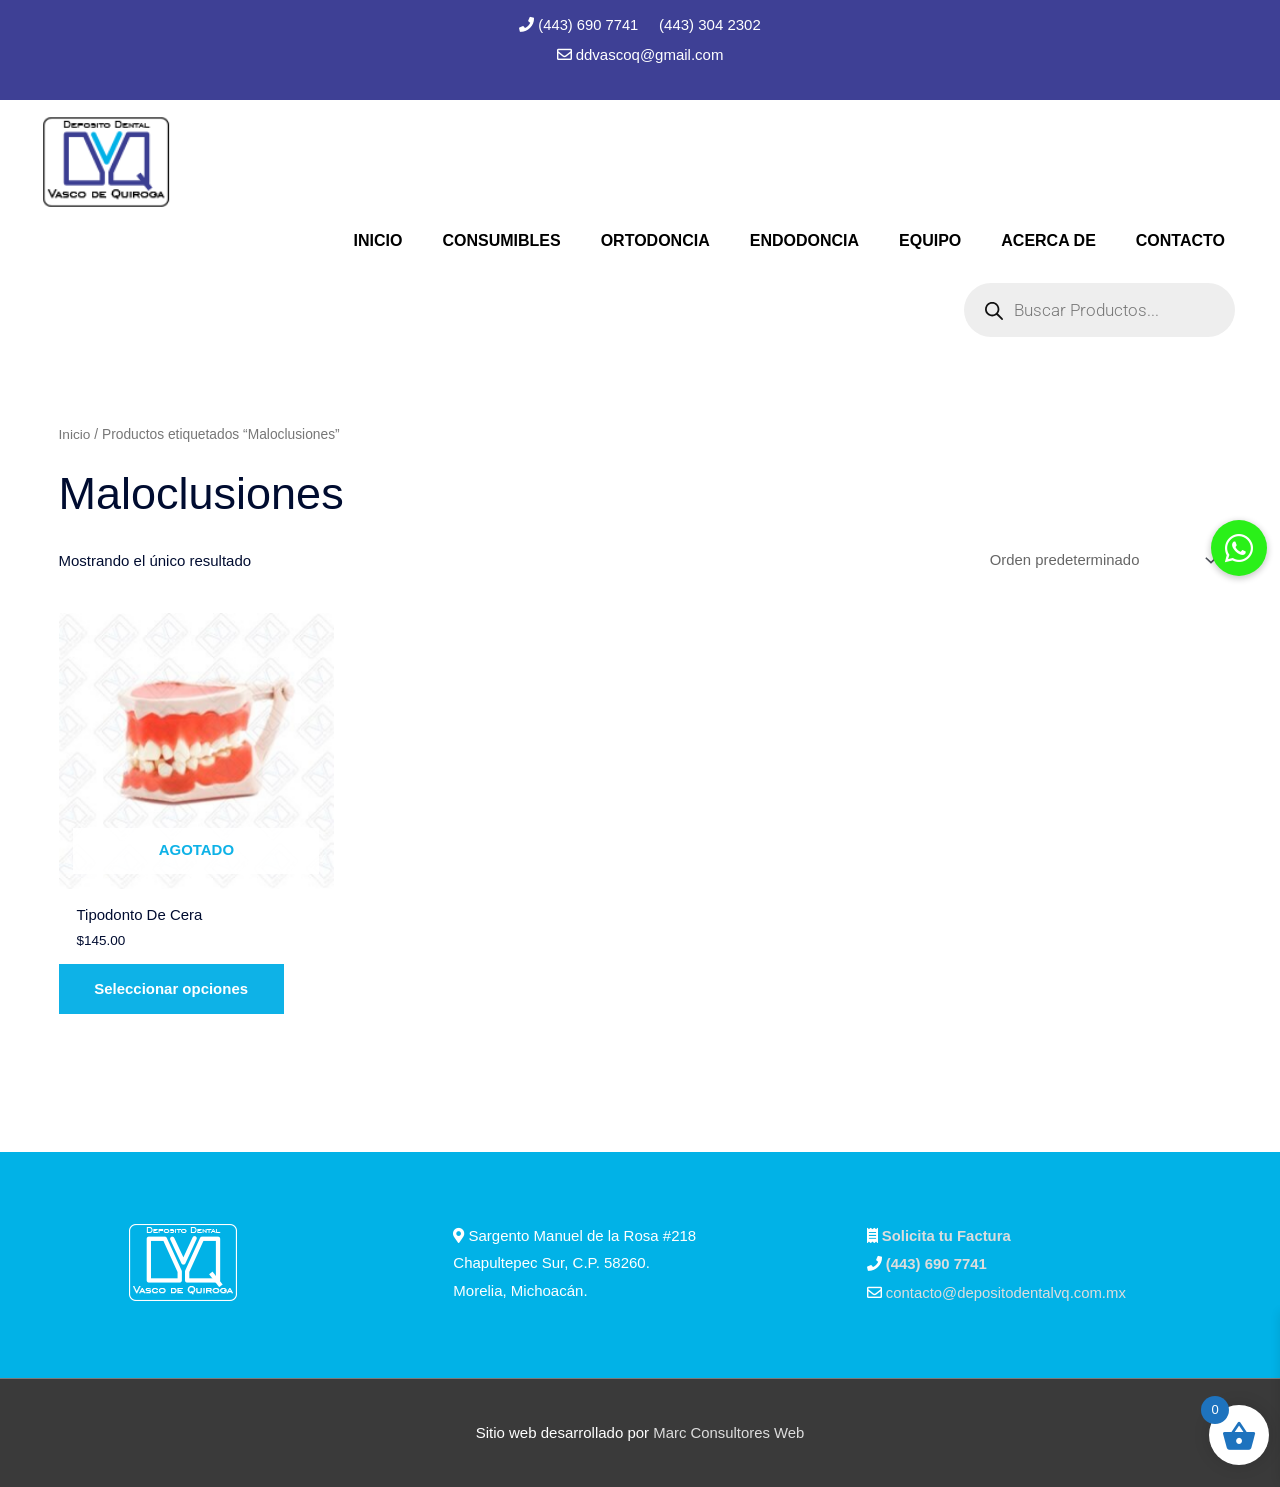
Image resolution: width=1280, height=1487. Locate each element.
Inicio (75, 434)
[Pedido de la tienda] (1099, 561)
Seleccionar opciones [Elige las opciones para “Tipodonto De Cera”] (174, 990)
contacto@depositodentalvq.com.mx (1007, 1293)
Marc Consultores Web (729, 1432)
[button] (1239, 548)
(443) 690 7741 (590, 24)
